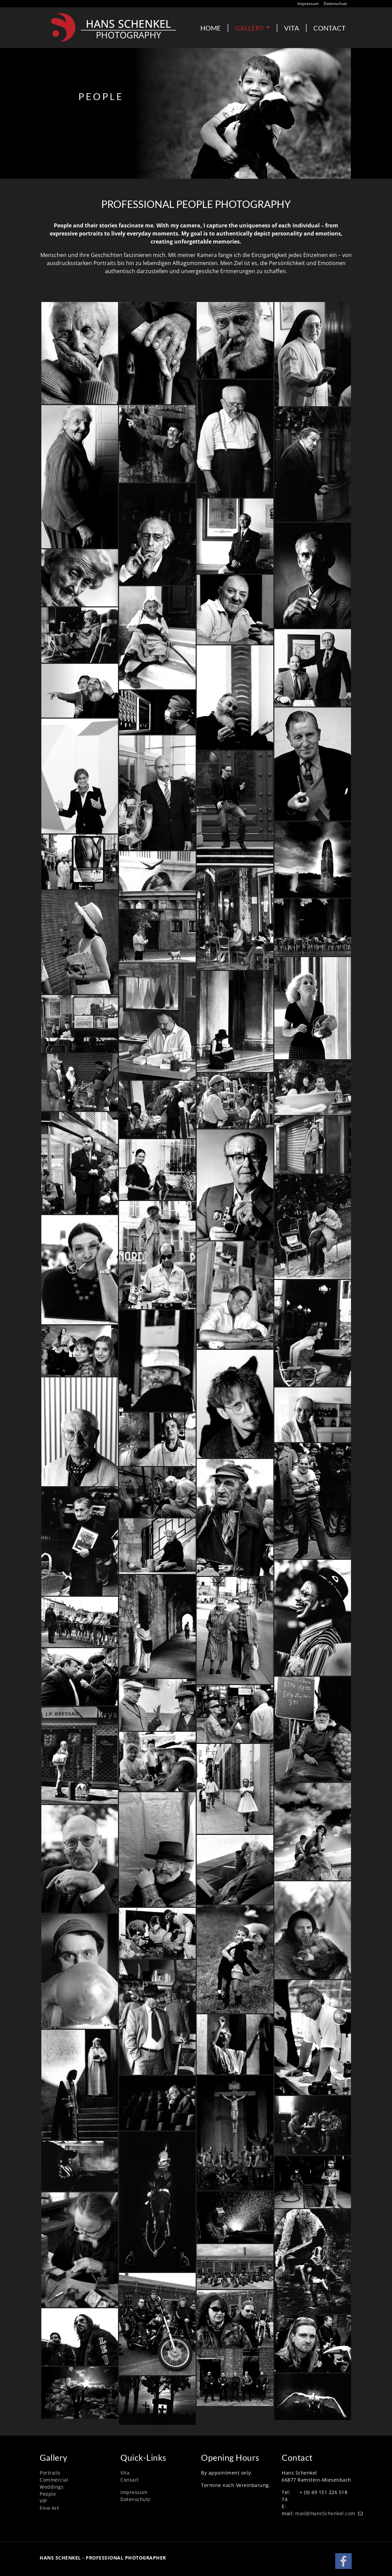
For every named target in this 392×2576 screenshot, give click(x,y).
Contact (129, 2480)
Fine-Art (49, 2508)
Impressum (308, 3)
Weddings (52, 2487)
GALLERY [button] (249, 28)
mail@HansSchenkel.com (325, 2513)
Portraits (50, 2473)
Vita (124, 2473)
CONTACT (329, 28)
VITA (291, 28)
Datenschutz (335, 3)
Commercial (54, 2480)
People (48, 2494)
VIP (43, 2501)
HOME (210, 28)
